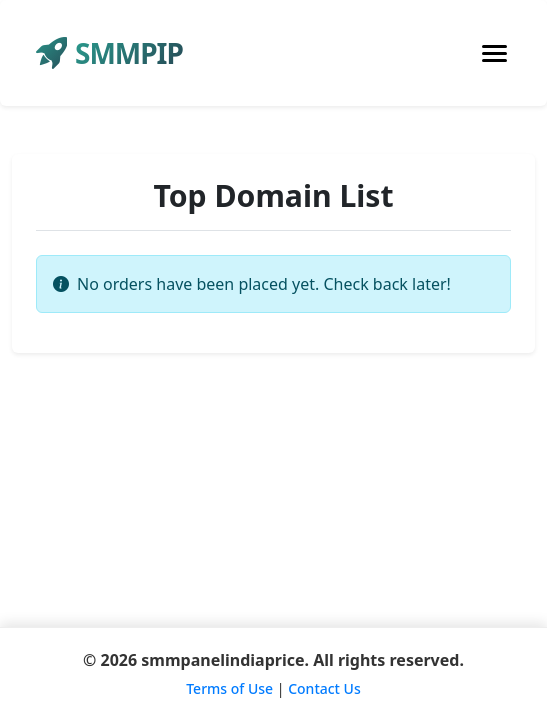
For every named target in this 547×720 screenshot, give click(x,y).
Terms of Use (229, 688)
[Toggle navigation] (494, 53)
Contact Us (324, 688)
